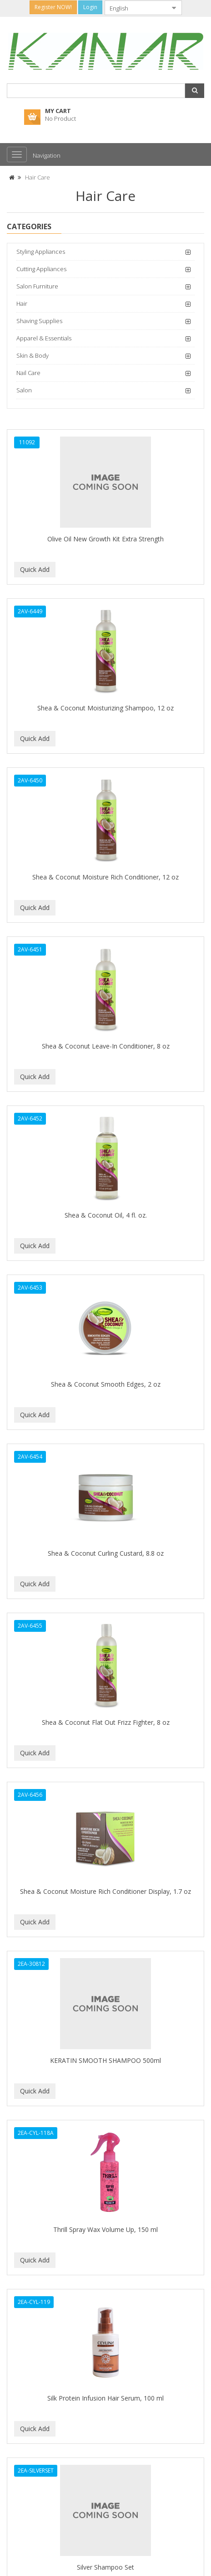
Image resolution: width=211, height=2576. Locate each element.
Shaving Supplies (39, 321)
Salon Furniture (37, 286)
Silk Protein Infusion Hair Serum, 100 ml (105, 2398)
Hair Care (37, 177)
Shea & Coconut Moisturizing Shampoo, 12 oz (105, 708)
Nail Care (28, 373)
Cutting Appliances (41, 269)
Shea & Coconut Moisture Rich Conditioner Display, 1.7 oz (105, 1891)
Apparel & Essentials (43, 338)
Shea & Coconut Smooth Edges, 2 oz (106, 1384)
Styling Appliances (40, 251)
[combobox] (136, 8)
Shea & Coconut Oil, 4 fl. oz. (106, 1215)
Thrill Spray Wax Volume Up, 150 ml (105, 2229)
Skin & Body (32, 355)
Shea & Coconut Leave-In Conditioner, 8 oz (106, 1046)
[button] (194, 90)
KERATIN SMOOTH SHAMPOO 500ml (105, 2060)
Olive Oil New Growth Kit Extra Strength (105, 539)
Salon (24, 390)
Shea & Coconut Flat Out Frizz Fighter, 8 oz (106, 1722)
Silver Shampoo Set (105, 2567)
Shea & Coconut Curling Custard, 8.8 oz (106, 1553)
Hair (21, 303)
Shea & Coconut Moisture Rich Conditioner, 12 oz (105, 877)
